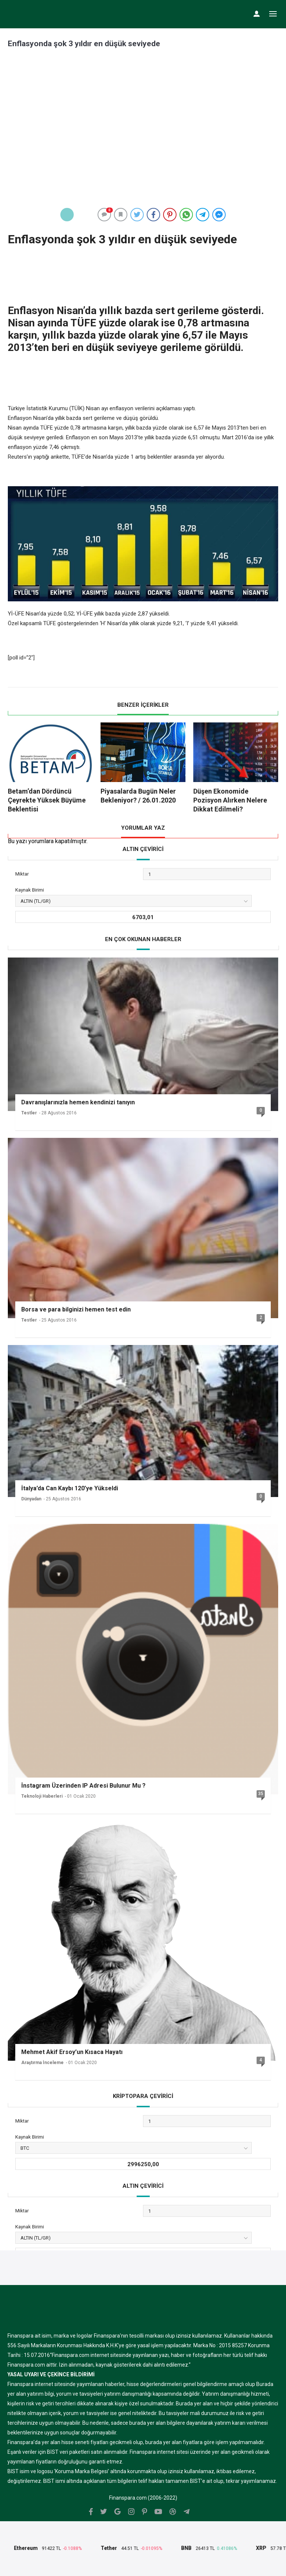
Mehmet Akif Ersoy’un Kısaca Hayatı (72, 2052)
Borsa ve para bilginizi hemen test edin (76, 1309)
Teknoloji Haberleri (42, 1796)
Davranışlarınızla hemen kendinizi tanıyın (78, 1102)
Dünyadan (31, 1499)
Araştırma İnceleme (42, 2062)
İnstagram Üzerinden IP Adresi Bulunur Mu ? (83, 1785)
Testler (29, 1113)
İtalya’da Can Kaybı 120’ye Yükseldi (69, 1488)
